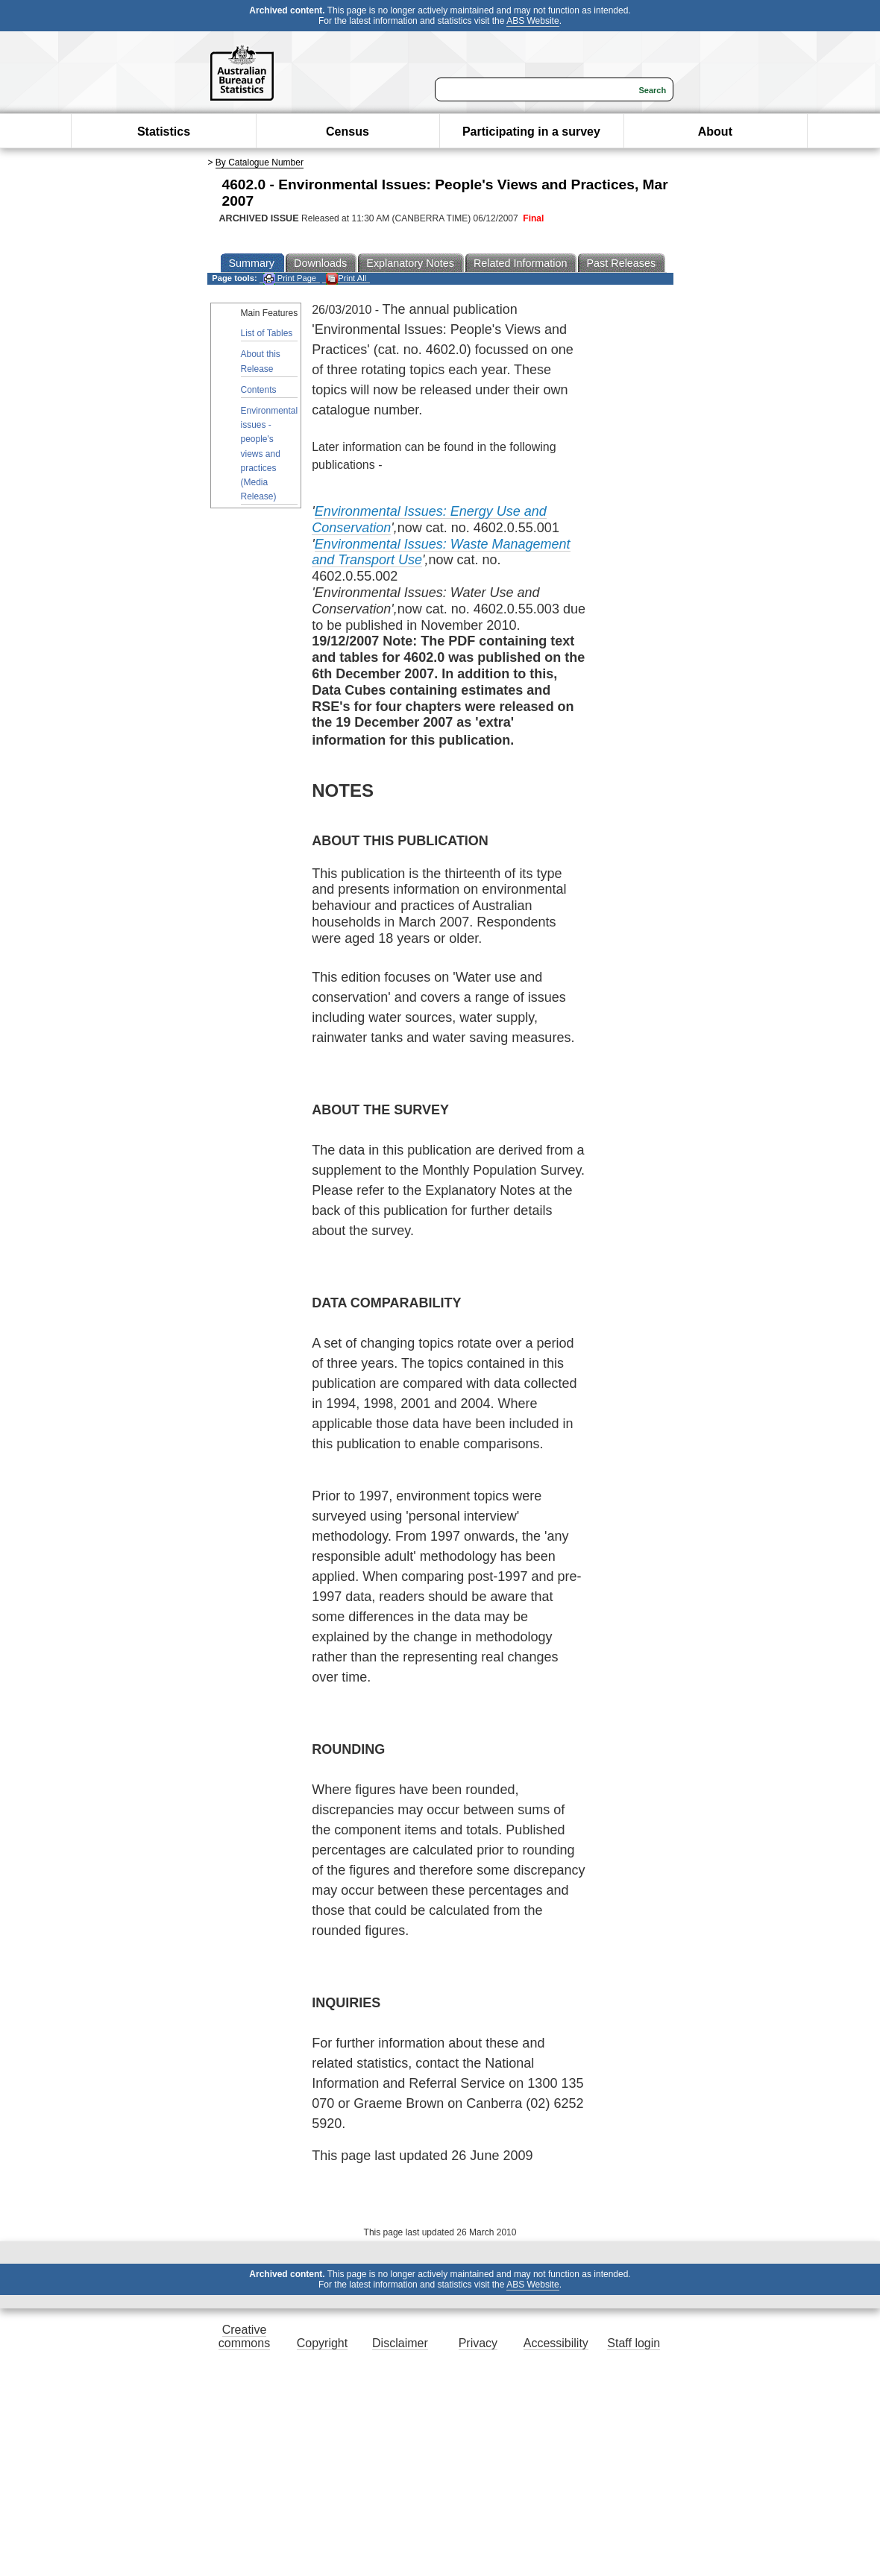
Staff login (633, 2343)
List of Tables (267, 333)
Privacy (478, 2343)
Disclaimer (400, 2343)
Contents (259, 390)
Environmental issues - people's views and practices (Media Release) (269, 453)
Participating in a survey (531, 131)
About (715, 131)
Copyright (322, 2343)
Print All (346, 278)
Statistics (163, 131)
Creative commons (244, 2336)
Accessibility (556, 2343)
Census (347, 131)
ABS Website (532, 21)
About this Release (260, 361)
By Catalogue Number (260, 162)
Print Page (289, 278)
